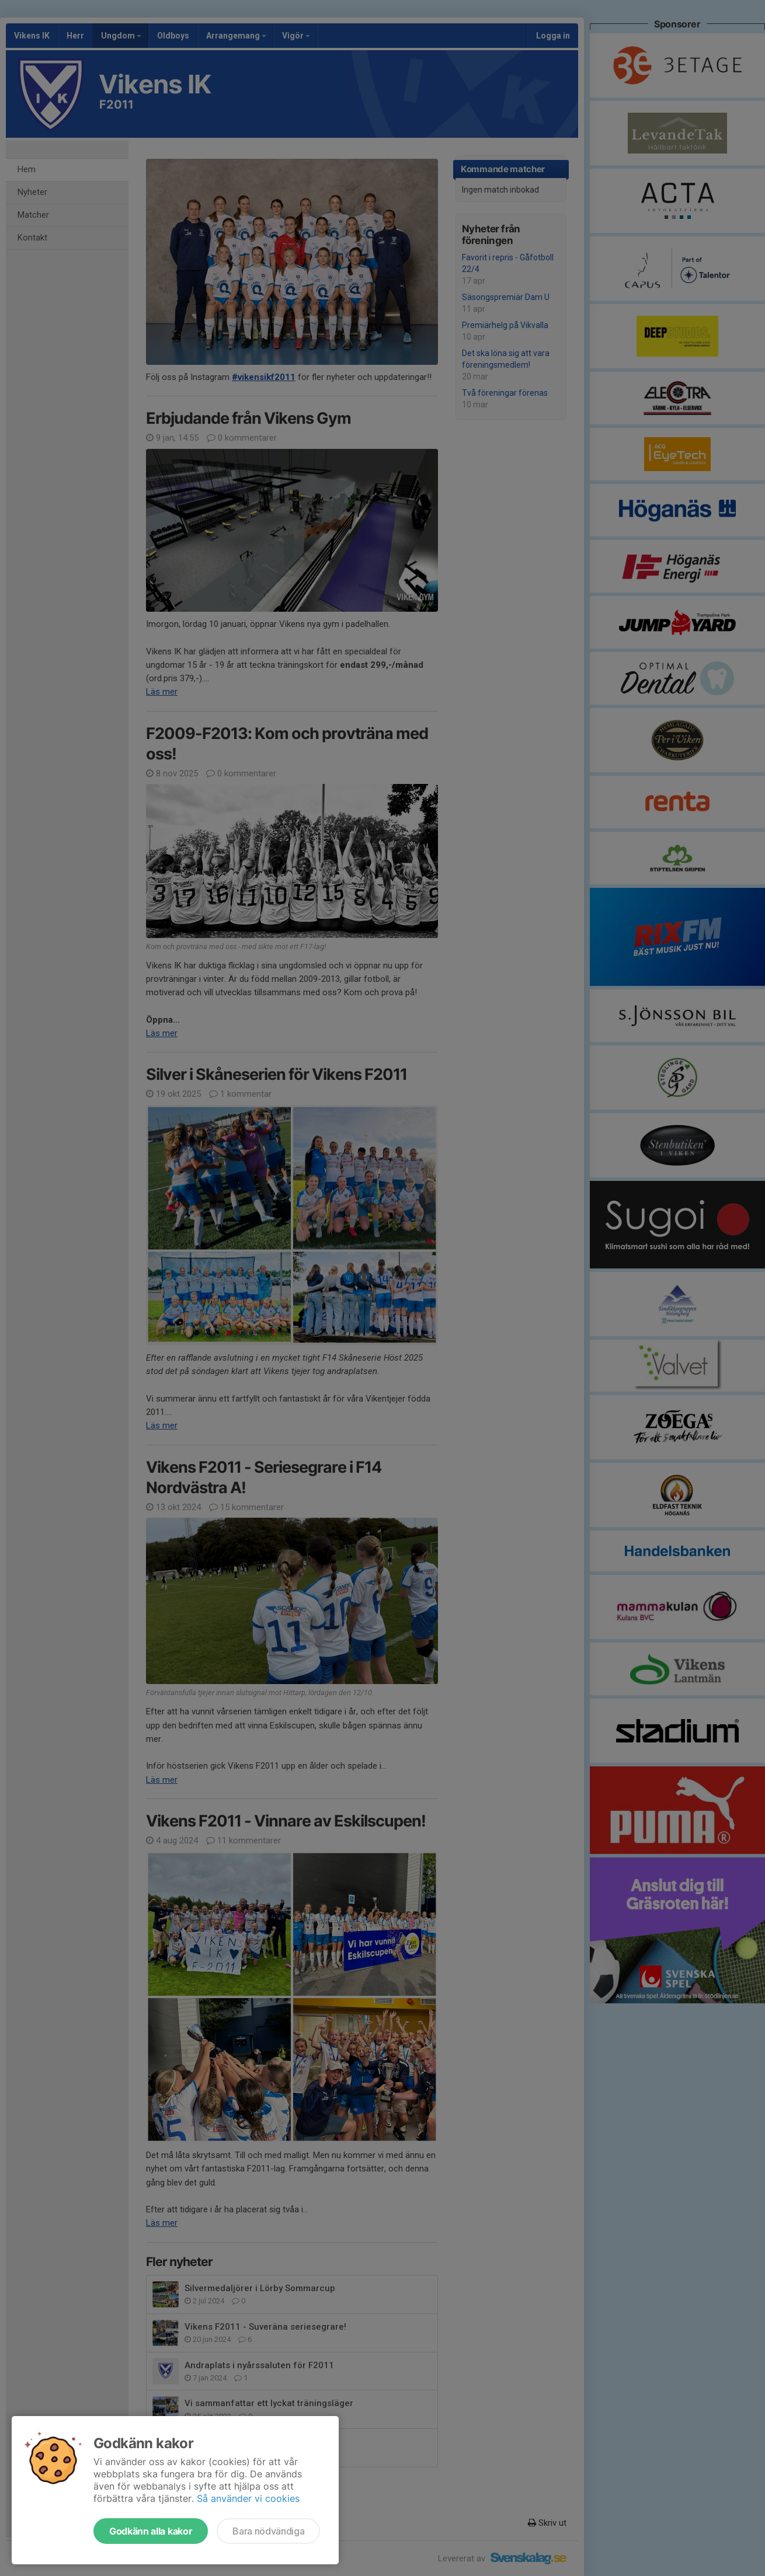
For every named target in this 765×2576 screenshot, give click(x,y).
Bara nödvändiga (268, 2531)
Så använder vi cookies (248, 2498)
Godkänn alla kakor (150, 2531)
